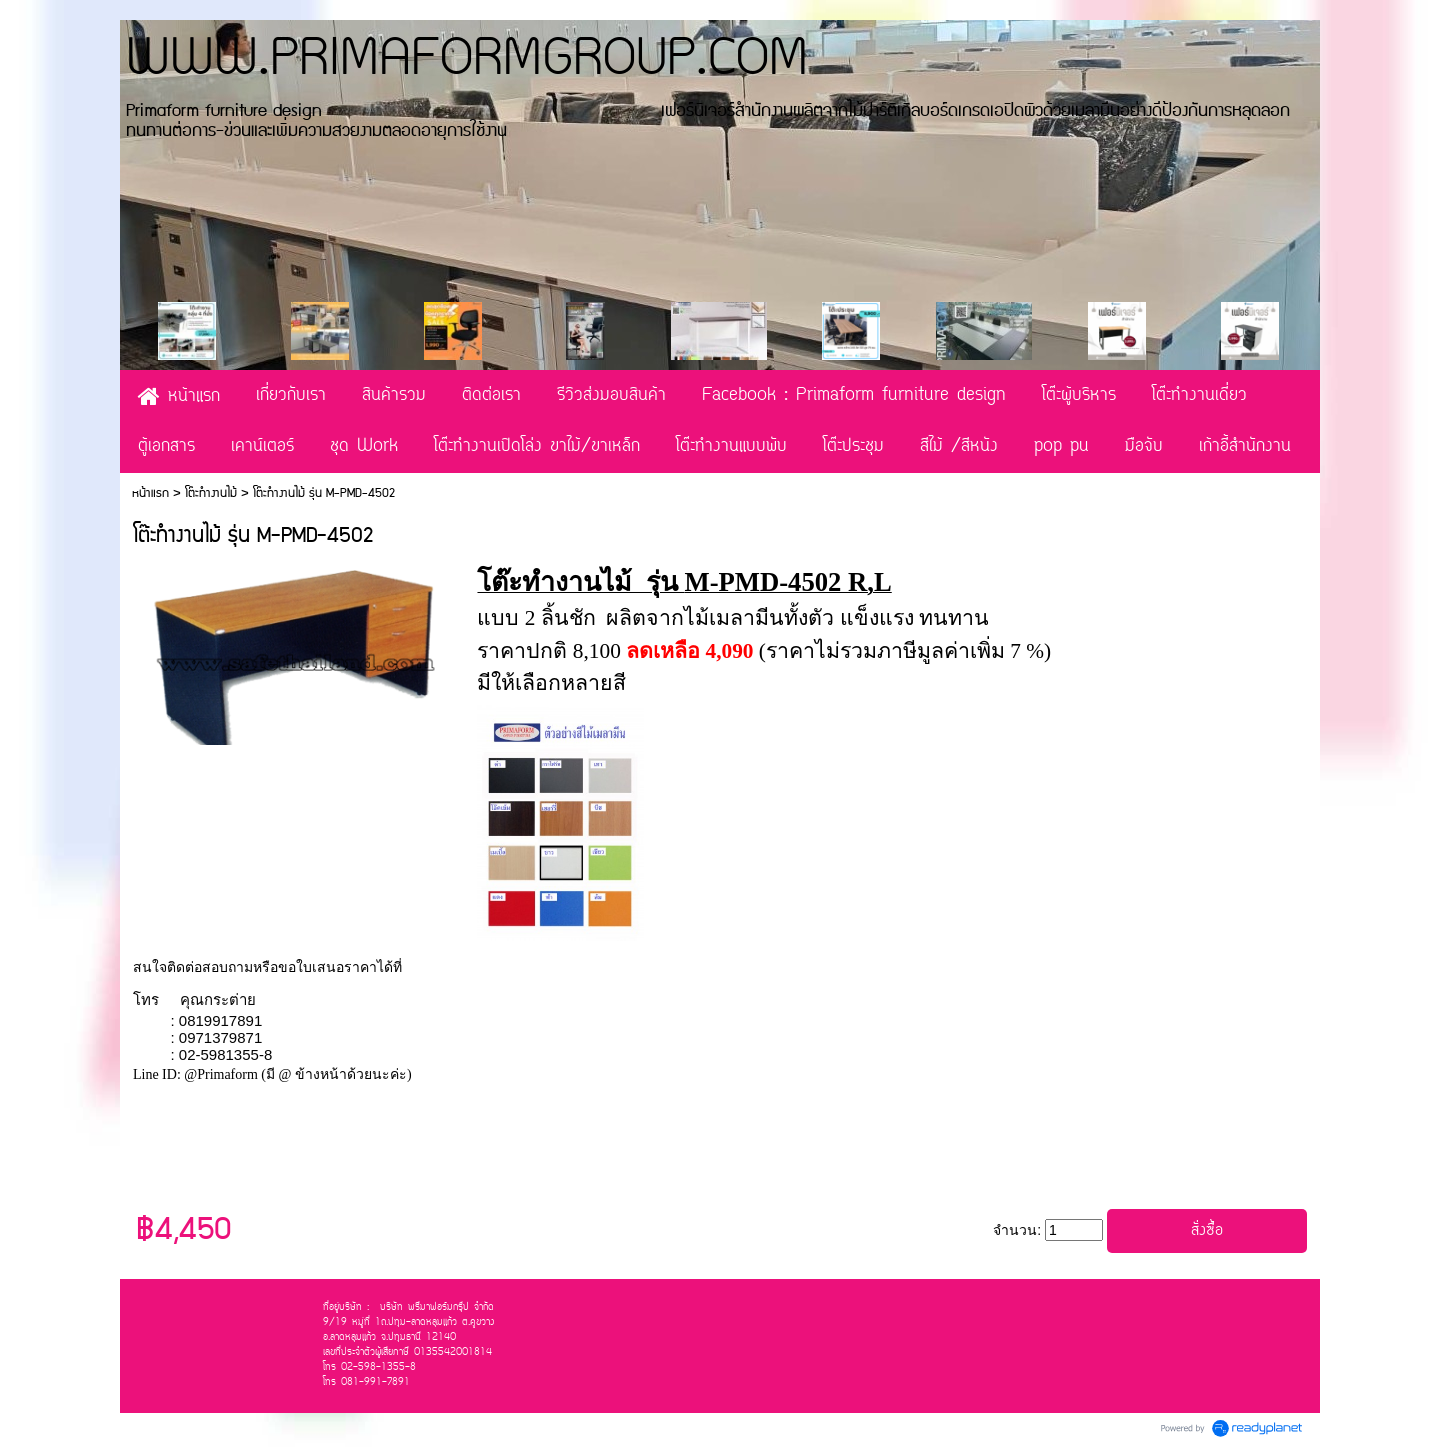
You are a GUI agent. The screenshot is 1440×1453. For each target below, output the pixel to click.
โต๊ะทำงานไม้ (211, 493)
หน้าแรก (150, 493)
